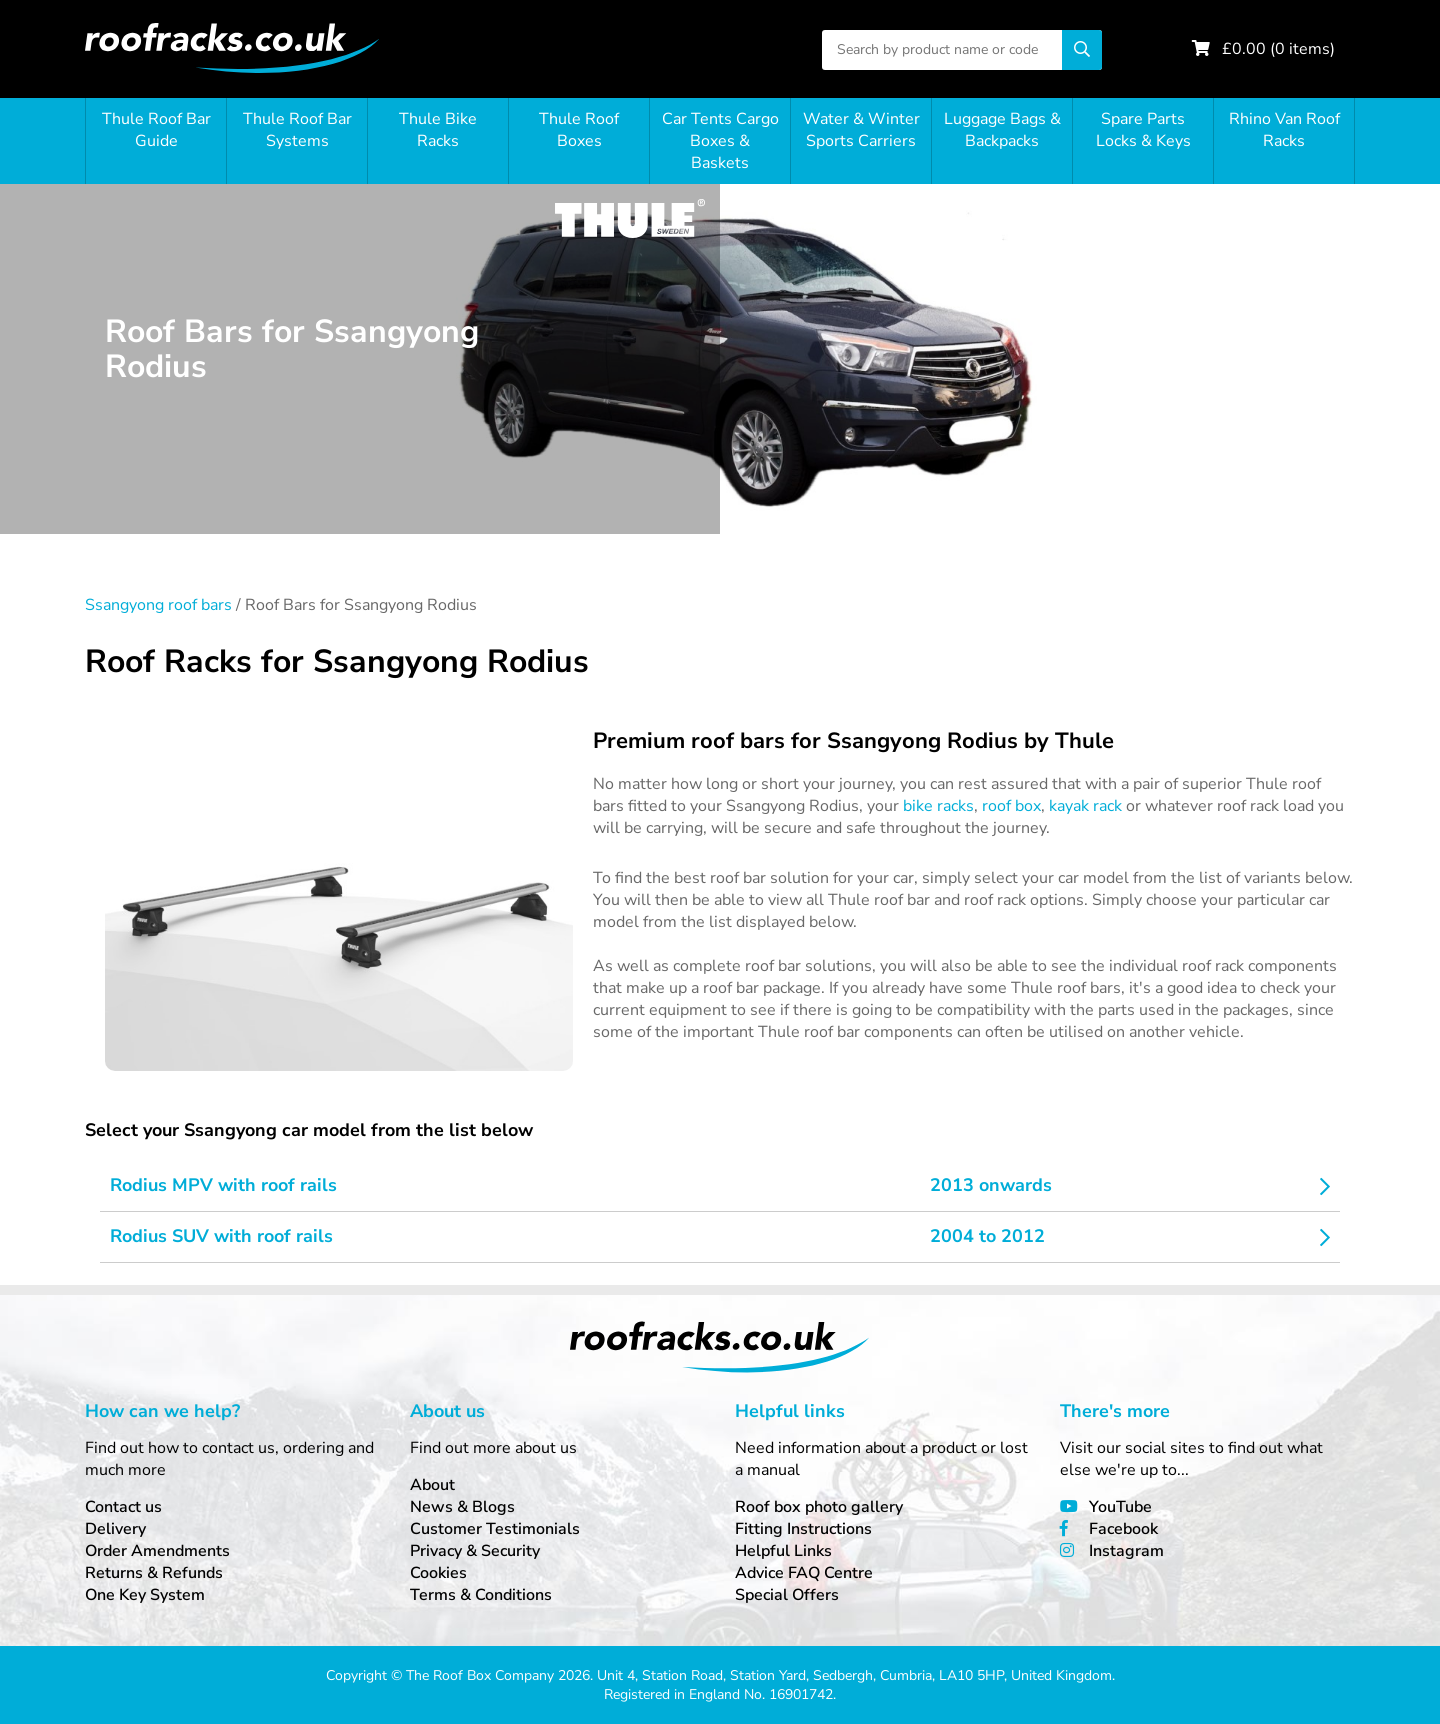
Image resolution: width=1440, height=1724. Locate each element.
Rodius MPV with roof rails (223, 1185)
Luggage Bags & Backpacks (1002, 130)
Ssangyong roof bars (158, 605)
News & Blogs (462, 1507)
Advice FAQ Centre (804, 1573)
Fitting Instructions (803, 1529)
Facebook (1123, 1529)
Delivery (115, 1529)
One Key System (145, 1595)
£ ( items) (1278, 49)
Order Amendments (157, 1551)
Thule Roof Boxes (579, 130)
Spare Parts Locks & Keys (1143, 130)
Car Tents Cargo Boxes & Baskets (720, 141)
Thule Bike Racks (438, 130)
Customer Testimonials (495, 1529)
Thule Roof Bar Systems (297, 130)
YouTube (1120, 1507)
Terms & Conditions (481, 1595)
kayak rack (1085, 806)
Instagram (1126, 1551)
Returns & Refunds (154, 1573)
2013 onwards (991, 1185)
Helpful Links (783, 1551)
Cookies (438, 1573)
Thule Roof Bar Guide (156, 130)
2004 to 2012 (987, 1236)
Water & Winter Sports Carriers (861, 130)
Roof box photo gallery (819, 1507)
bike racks (938, 806)
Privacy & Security (475, 1551)
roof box (1011, 806)
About (432, 1485)
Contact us (123, 1507)
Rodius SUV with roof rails (221, 1236)
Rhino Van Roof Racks (1284, 130)
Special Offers (787, 1595)
